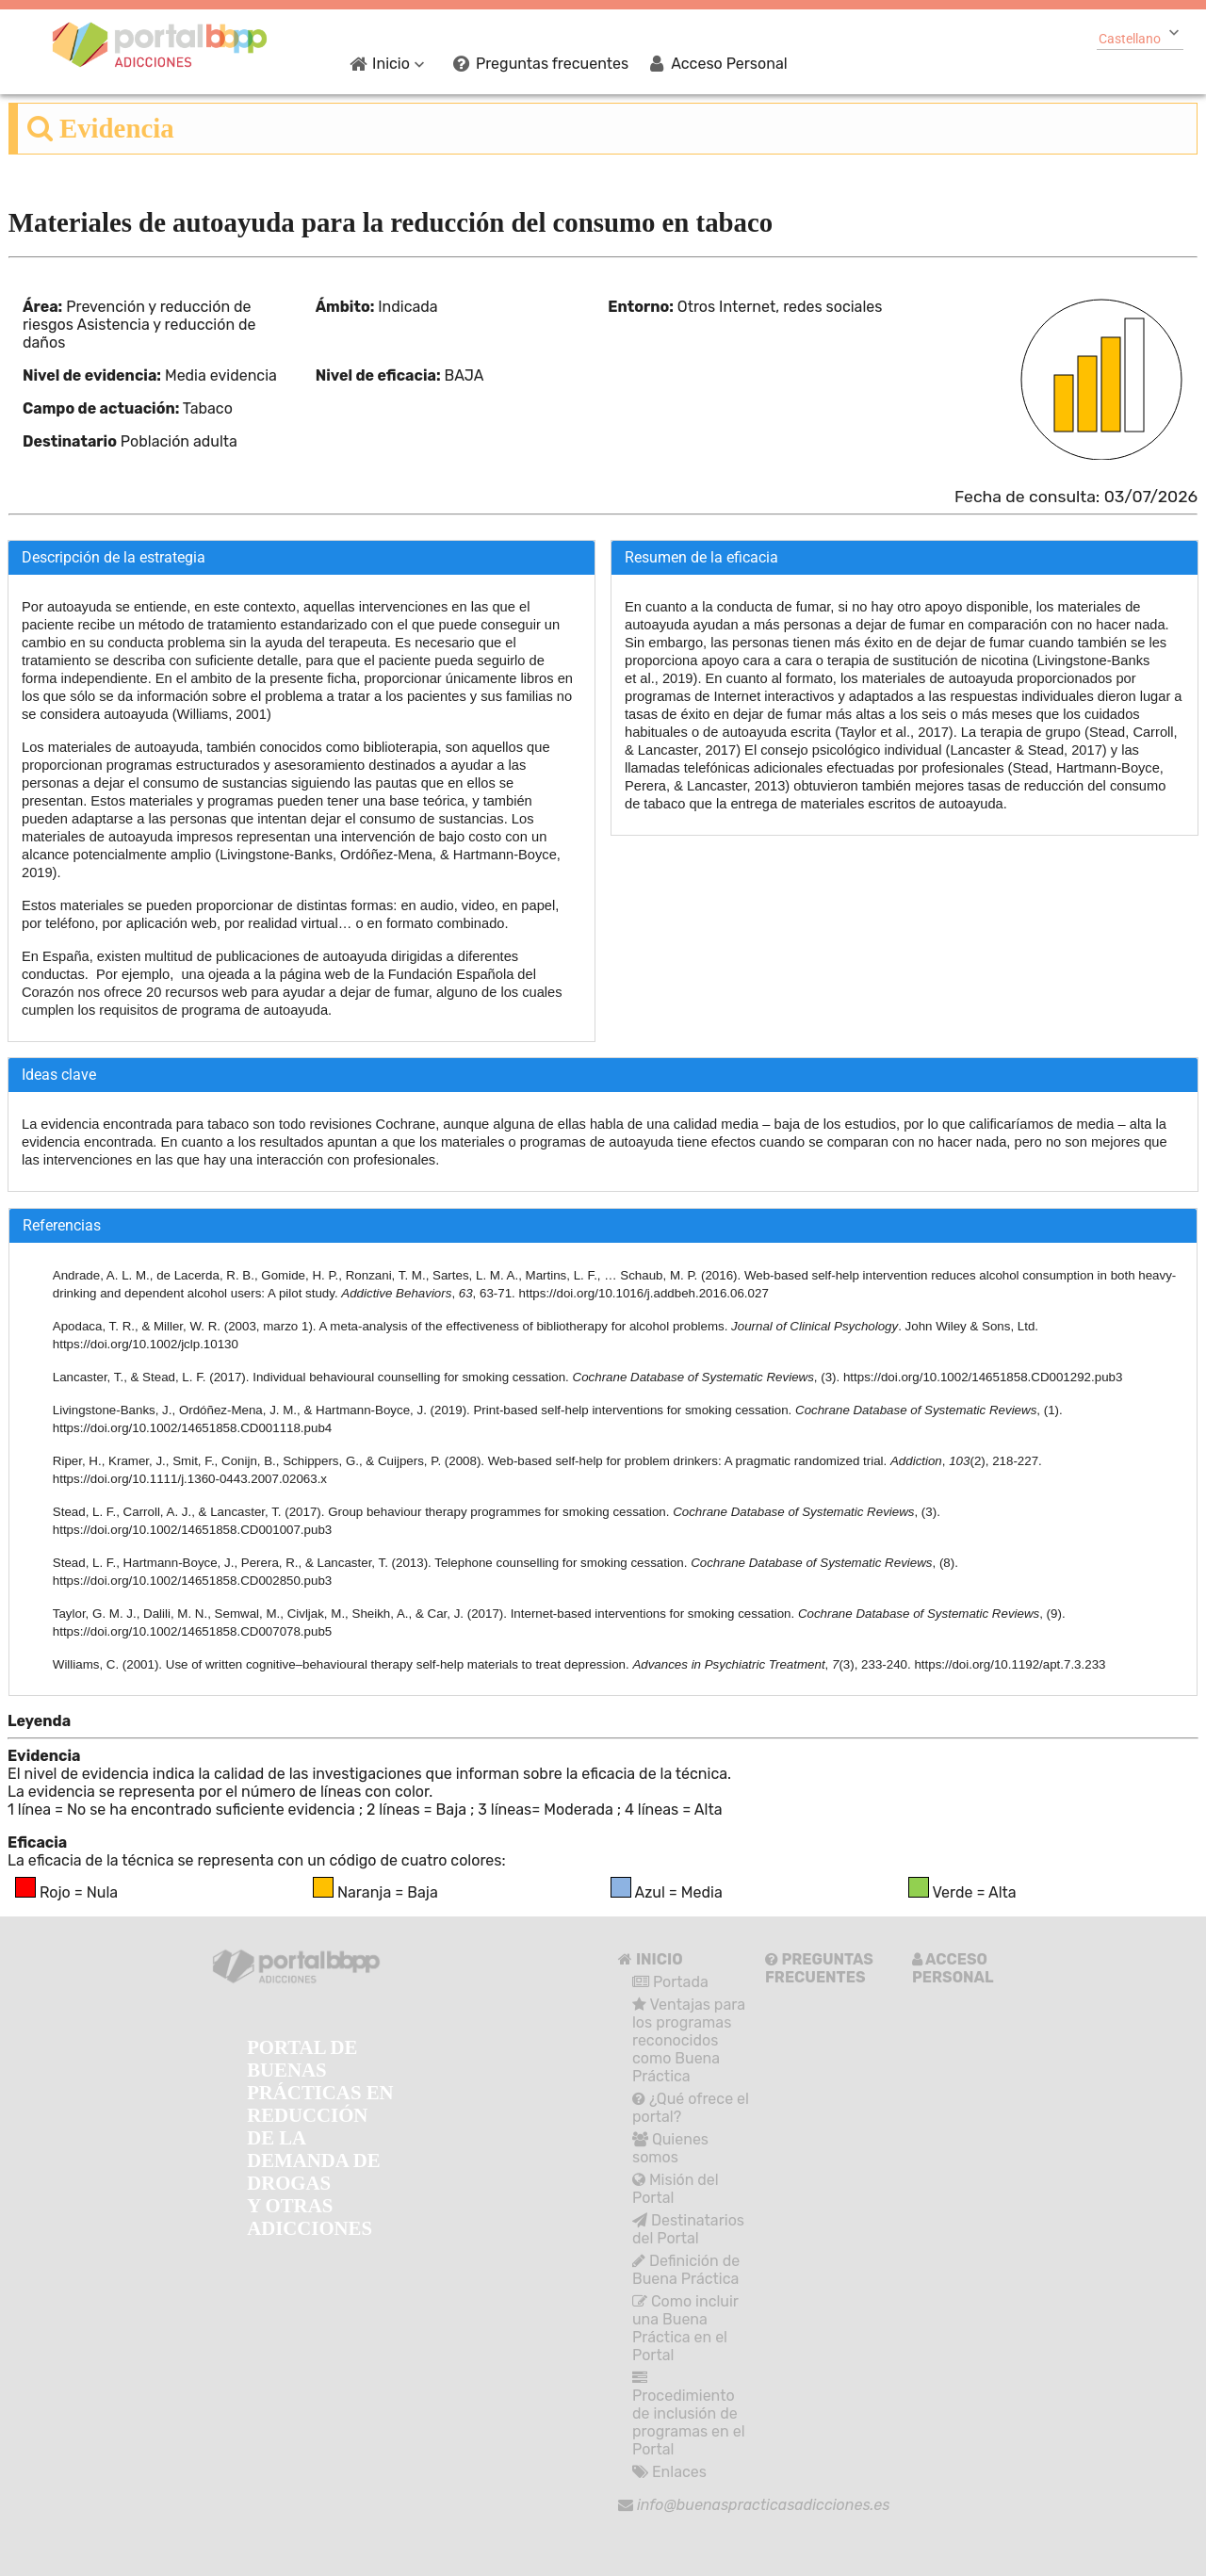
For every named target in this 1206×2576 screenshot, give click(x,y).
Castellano (1130, 38)
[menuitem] (426, 63)
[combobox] (1140, 37)
